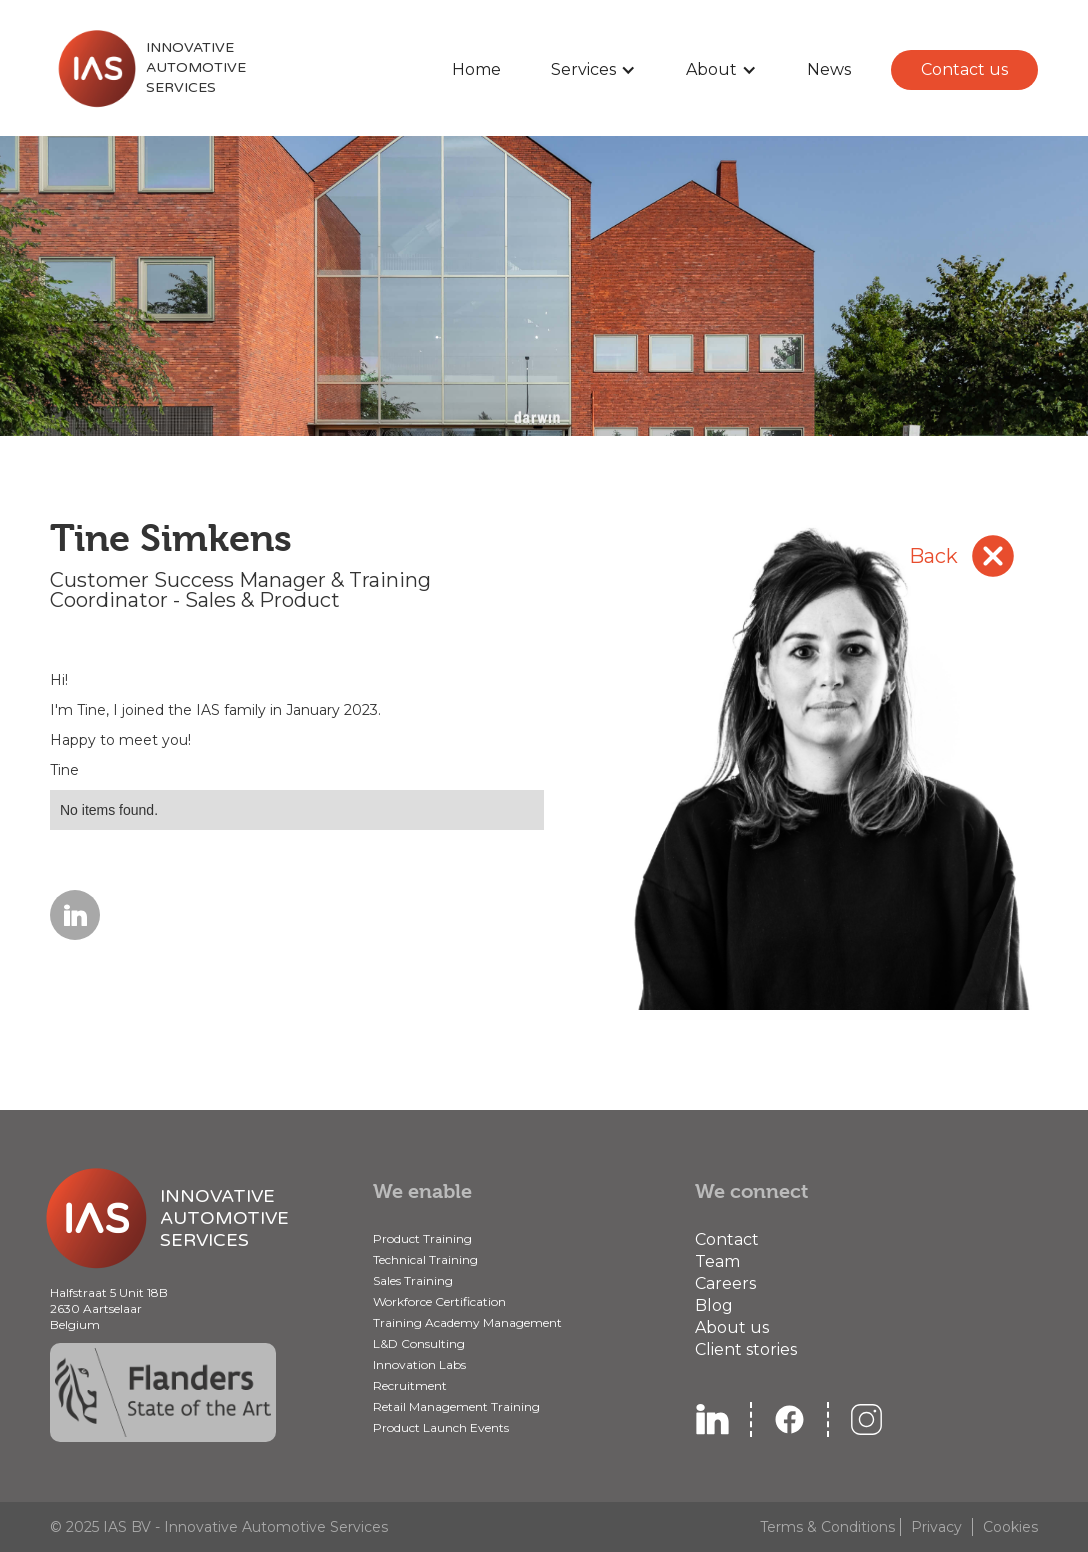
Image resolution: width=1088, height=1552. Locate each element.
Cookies (1010, 1527)
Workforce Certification (439, 1301)
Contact (727, 1239)
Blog (714, 1305)
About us (732, 1327)
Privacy (936, 1527)
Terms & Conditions (827, 1527)
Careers (725, 1283)
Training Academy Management (467, 1322)
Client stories (746, 1349)
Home (476, 69)
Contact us (964, 69)
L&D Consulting (419, 1343)
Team (717, 1261)
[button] (593, 70)
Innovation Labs (419, 1364)
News (829, 69)
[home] (148, 68)
